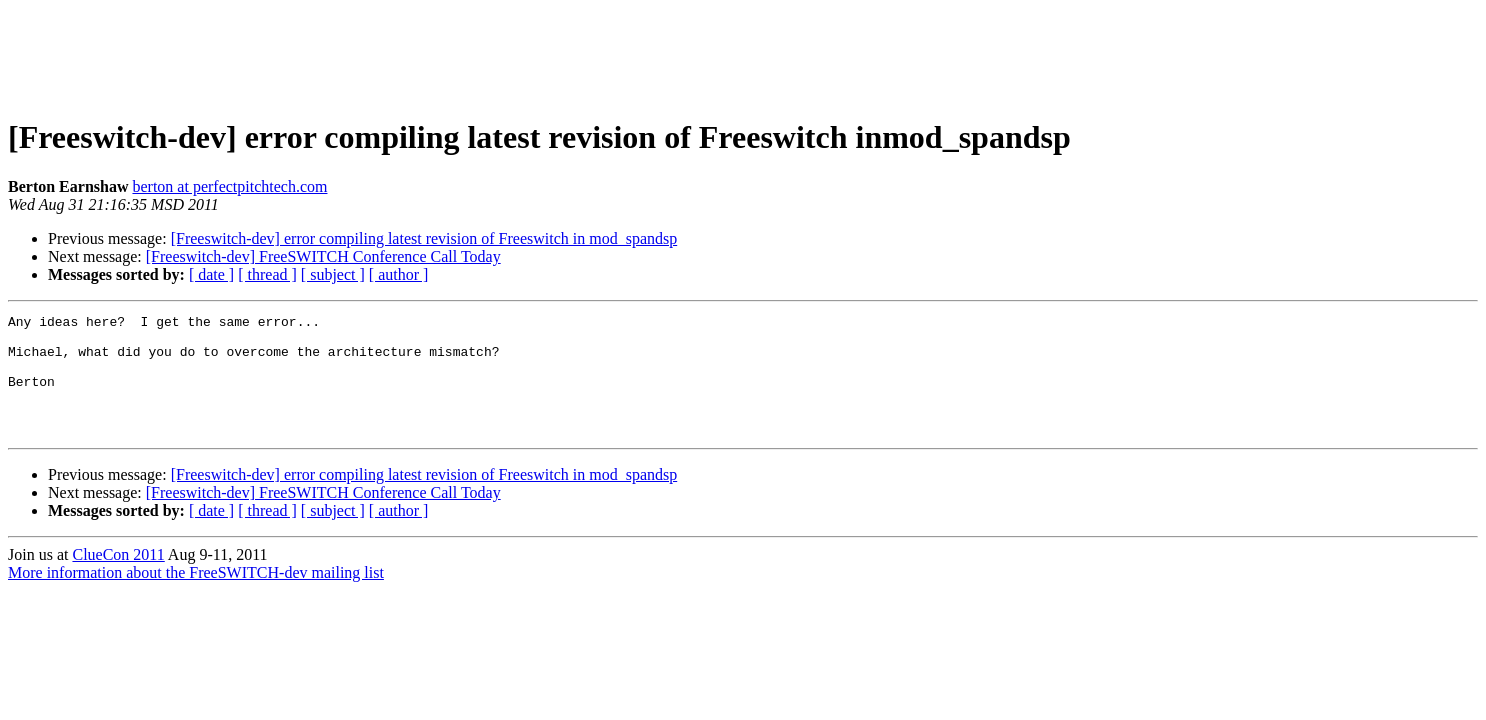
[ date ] (211, 274)
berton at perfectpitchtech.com (229, 186)
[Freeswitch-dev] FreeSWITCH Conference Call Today (323, 256)
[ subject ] (333, 274)
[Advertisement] (743, 53)
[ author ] (399, 274)
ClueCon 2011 (118, 578)
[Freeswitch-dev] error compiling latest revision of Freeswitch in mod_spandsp (424, 238)
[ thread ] (267, 274)
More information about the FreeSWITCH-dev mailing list (196, 596)
